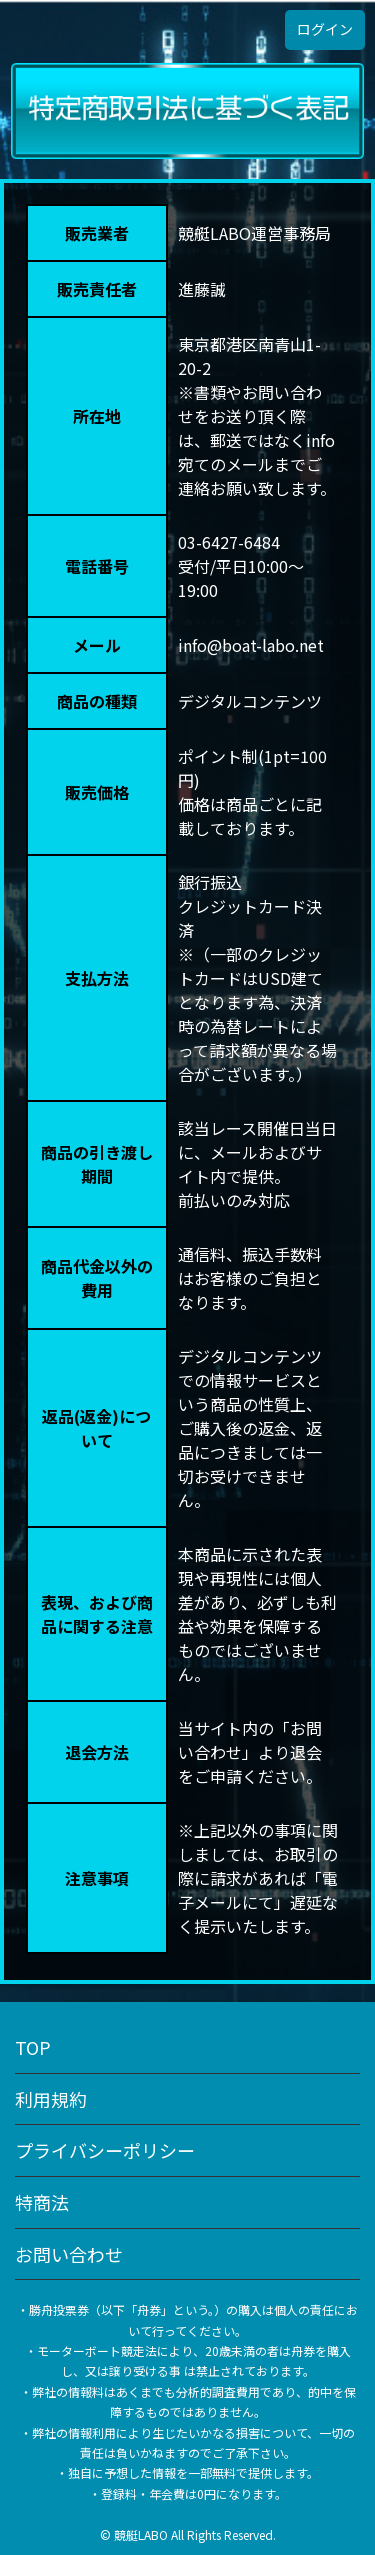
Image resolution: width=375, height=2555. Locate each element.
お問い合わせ (69, 2254)
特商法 (42, 2202)
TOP (33, 2047)
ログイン (325, 29)
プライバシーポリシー (105, 2150)
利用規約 (51, 2099)
